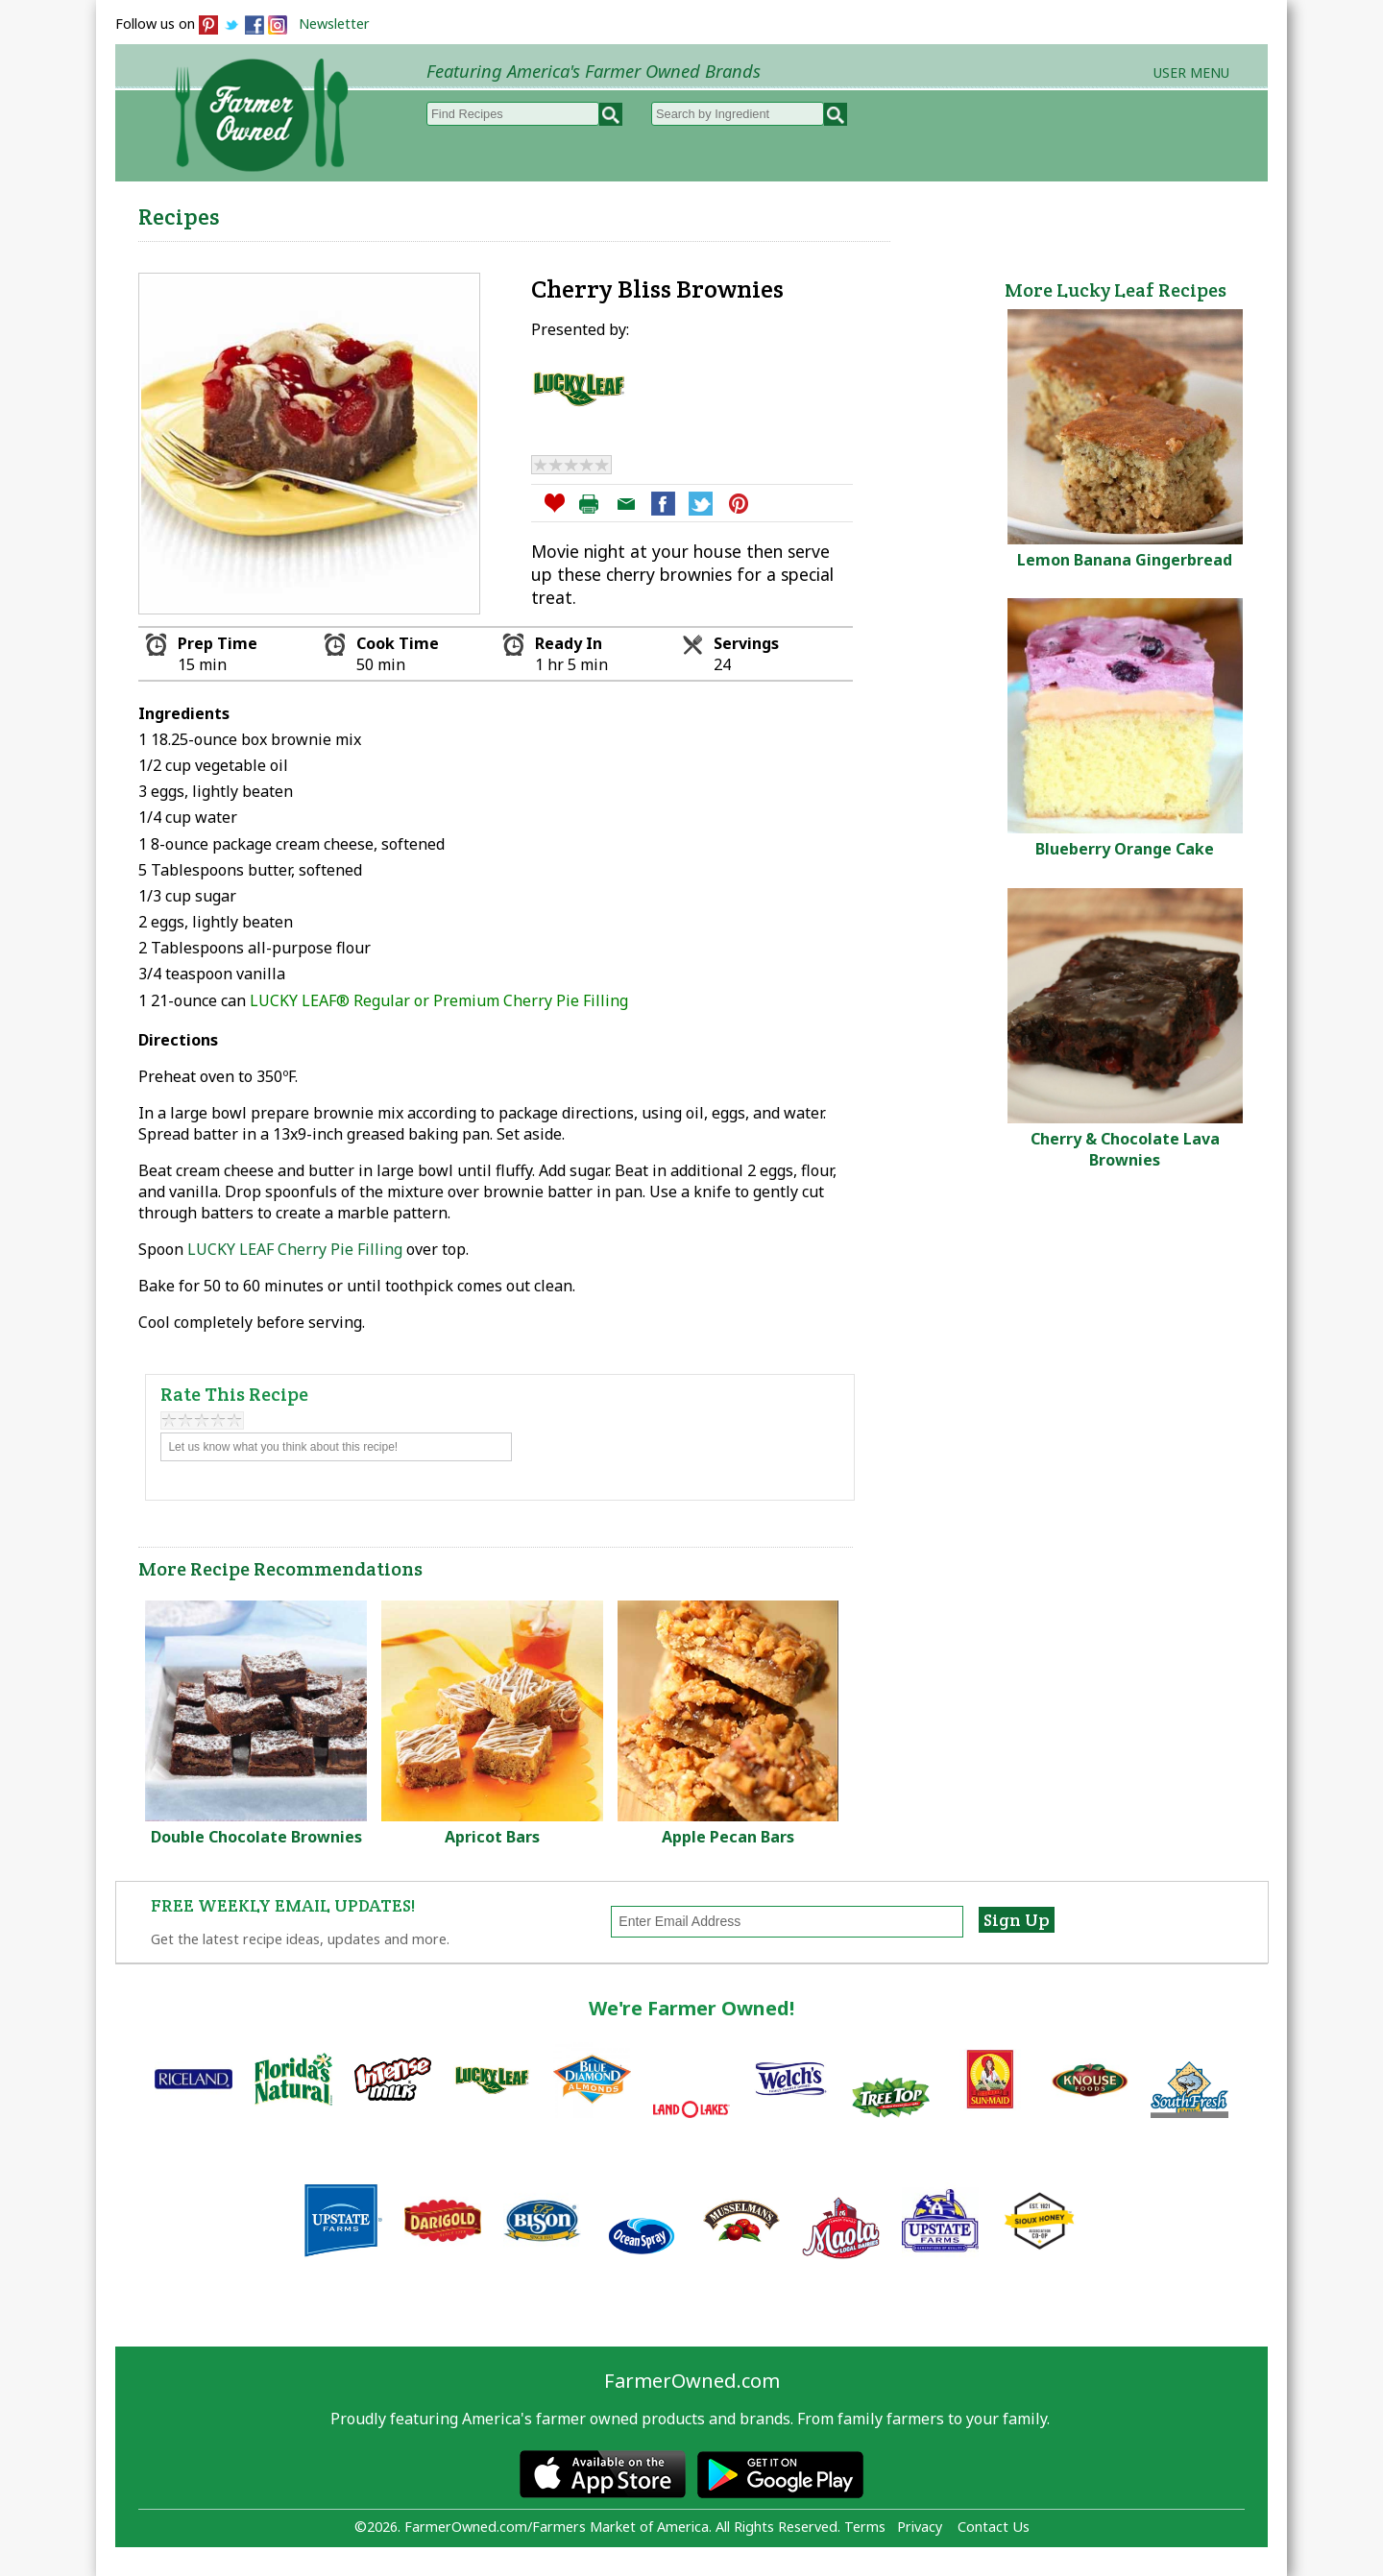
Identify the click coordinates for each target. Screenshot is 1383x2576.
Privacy (919, 2526)
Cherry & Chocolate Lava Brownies (1125, 1149)
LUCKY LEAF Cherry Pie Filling (294, 1249)
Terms (865, 2526)
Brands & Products (966, 212)
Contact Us (994, 2526)
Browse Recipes (469, 212)
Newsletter (334, 23)
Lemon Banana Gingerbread (1124, 559)
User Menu (1191, 72)
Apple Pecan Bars (728, 1836)
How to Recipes (780, 212)
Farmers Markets (1159, 212)
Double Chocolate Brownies (256, 1836)
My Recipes (624, 212)
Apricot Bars (492, 1836)
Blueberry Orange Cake (1124, 848)
